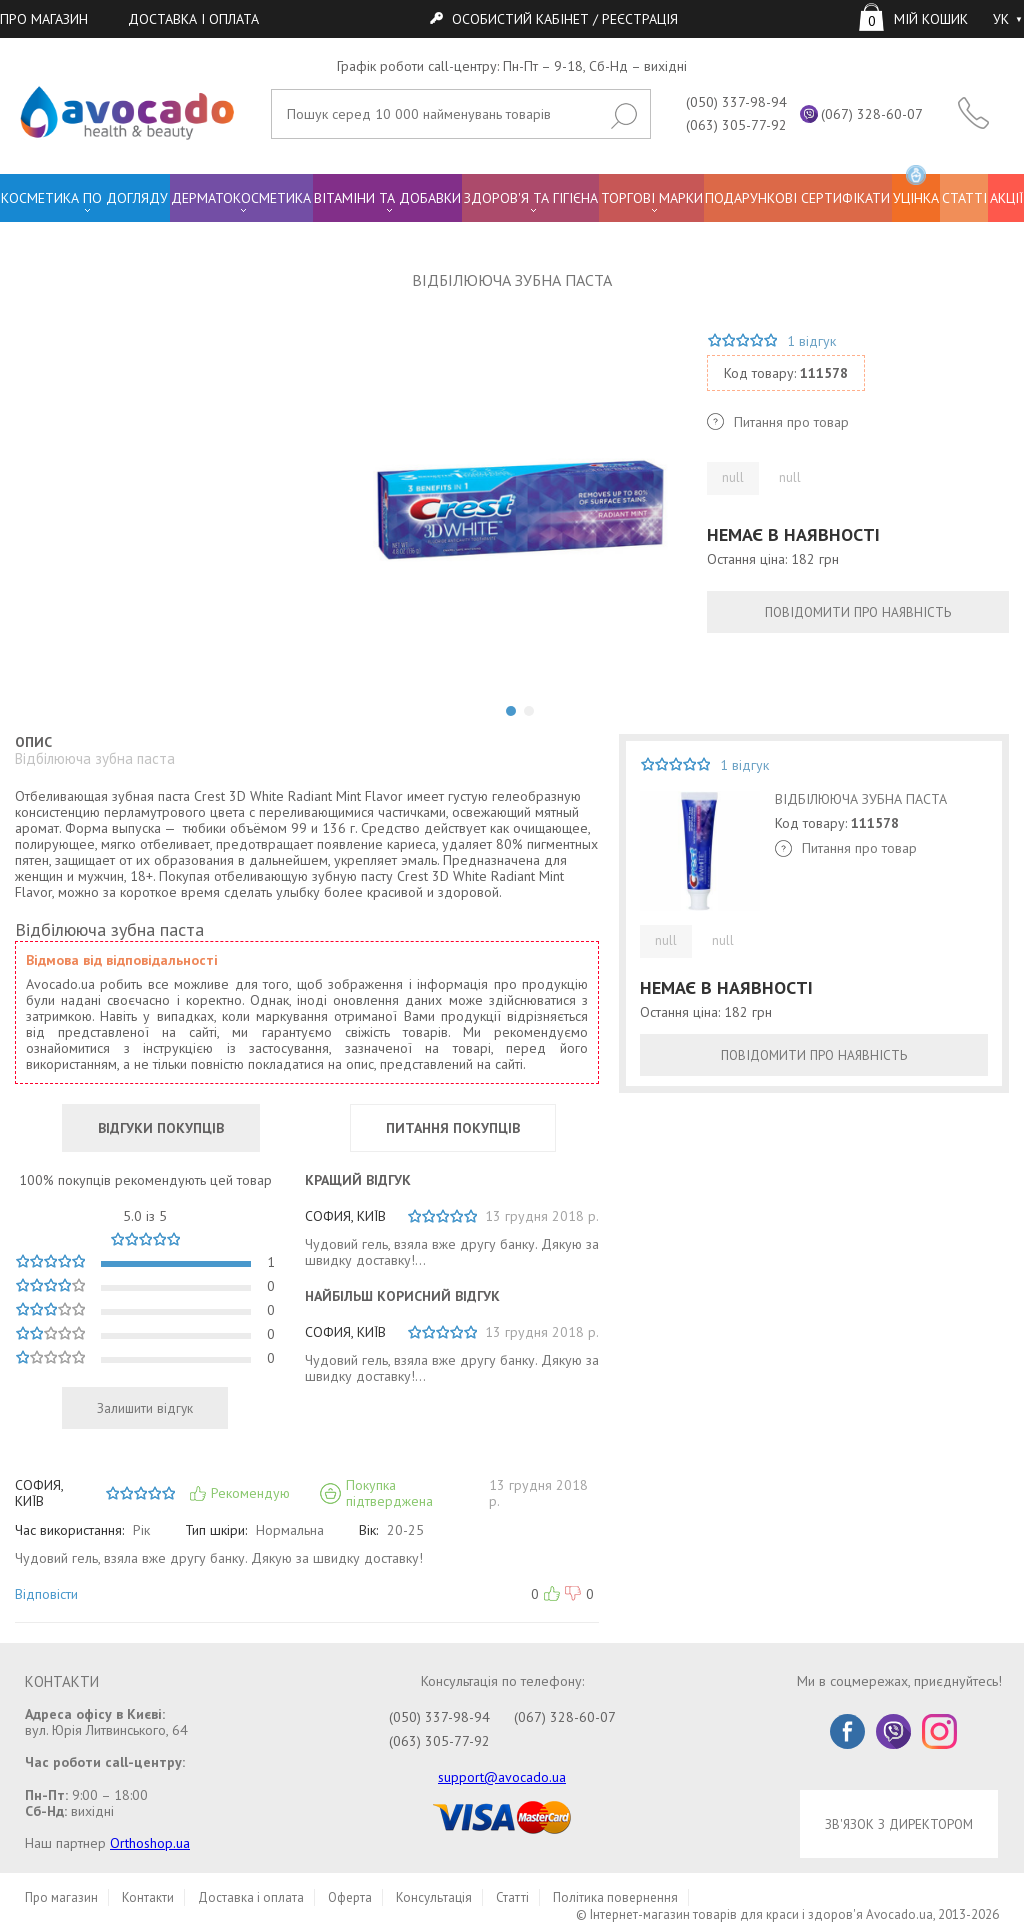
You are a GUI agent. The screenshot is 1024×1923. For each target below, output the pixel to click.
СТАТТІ (964, 198)
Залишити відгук (145, 1408)
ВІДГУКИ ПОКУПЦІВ (161, 1128)
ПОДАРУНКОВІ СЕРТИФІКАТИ (797, 198)
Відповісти (46, 1594)
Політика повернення (615, 1897)
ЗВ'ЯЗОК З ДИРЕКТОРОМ (899, 1824)
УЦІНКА (916, 190)
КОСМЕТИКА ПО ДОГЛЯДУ (84, 198)
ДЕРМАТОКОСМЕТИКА (241, 198)
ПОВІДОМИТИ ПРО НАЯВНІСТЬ (858, 612)
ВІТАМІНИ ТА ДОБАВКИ (387, 198)
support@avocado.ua (502, 1777)
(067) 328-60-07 (872, 114)
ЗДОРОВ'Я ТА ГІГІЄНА (531, 198)
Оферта (350, 1897)
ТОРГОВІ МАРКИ (652, 198)
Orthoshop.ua (150, 1843)
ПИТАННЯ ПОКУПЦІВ (453, 1128)
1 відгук (811, 341)
